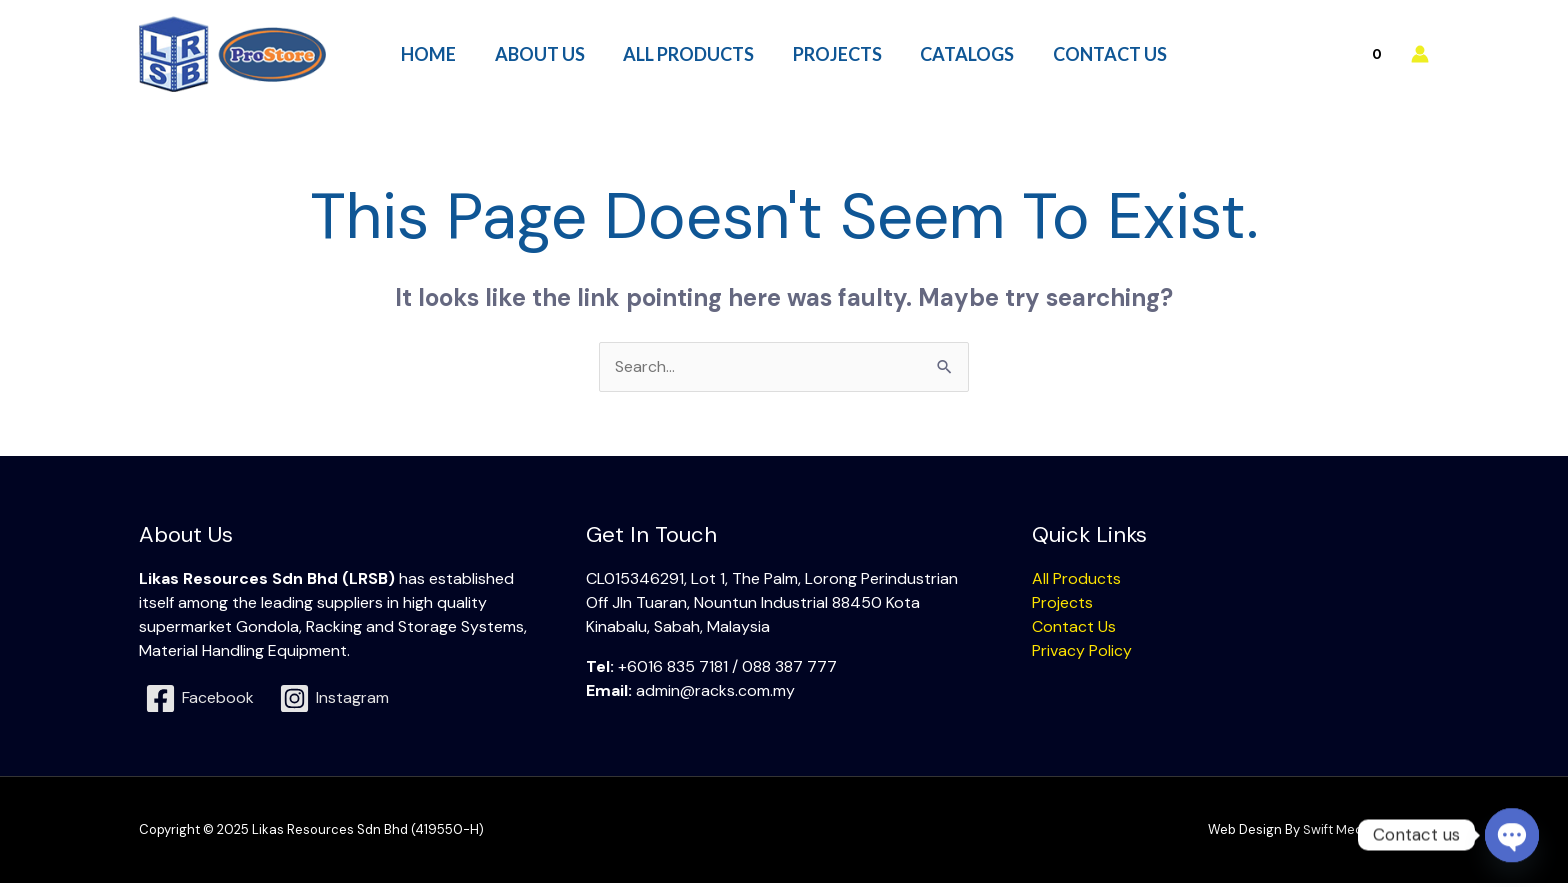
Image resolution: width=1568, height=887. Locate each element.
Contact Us (1074, 629)
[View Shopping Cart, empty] (1333, 55)
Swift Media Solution (1366, 833)
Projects (1062, 605)
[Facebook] (200, 701)
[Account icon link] (1420, 56)
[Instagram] (334, 701)
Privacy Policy (1082, 653)
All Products (1076, 581)
